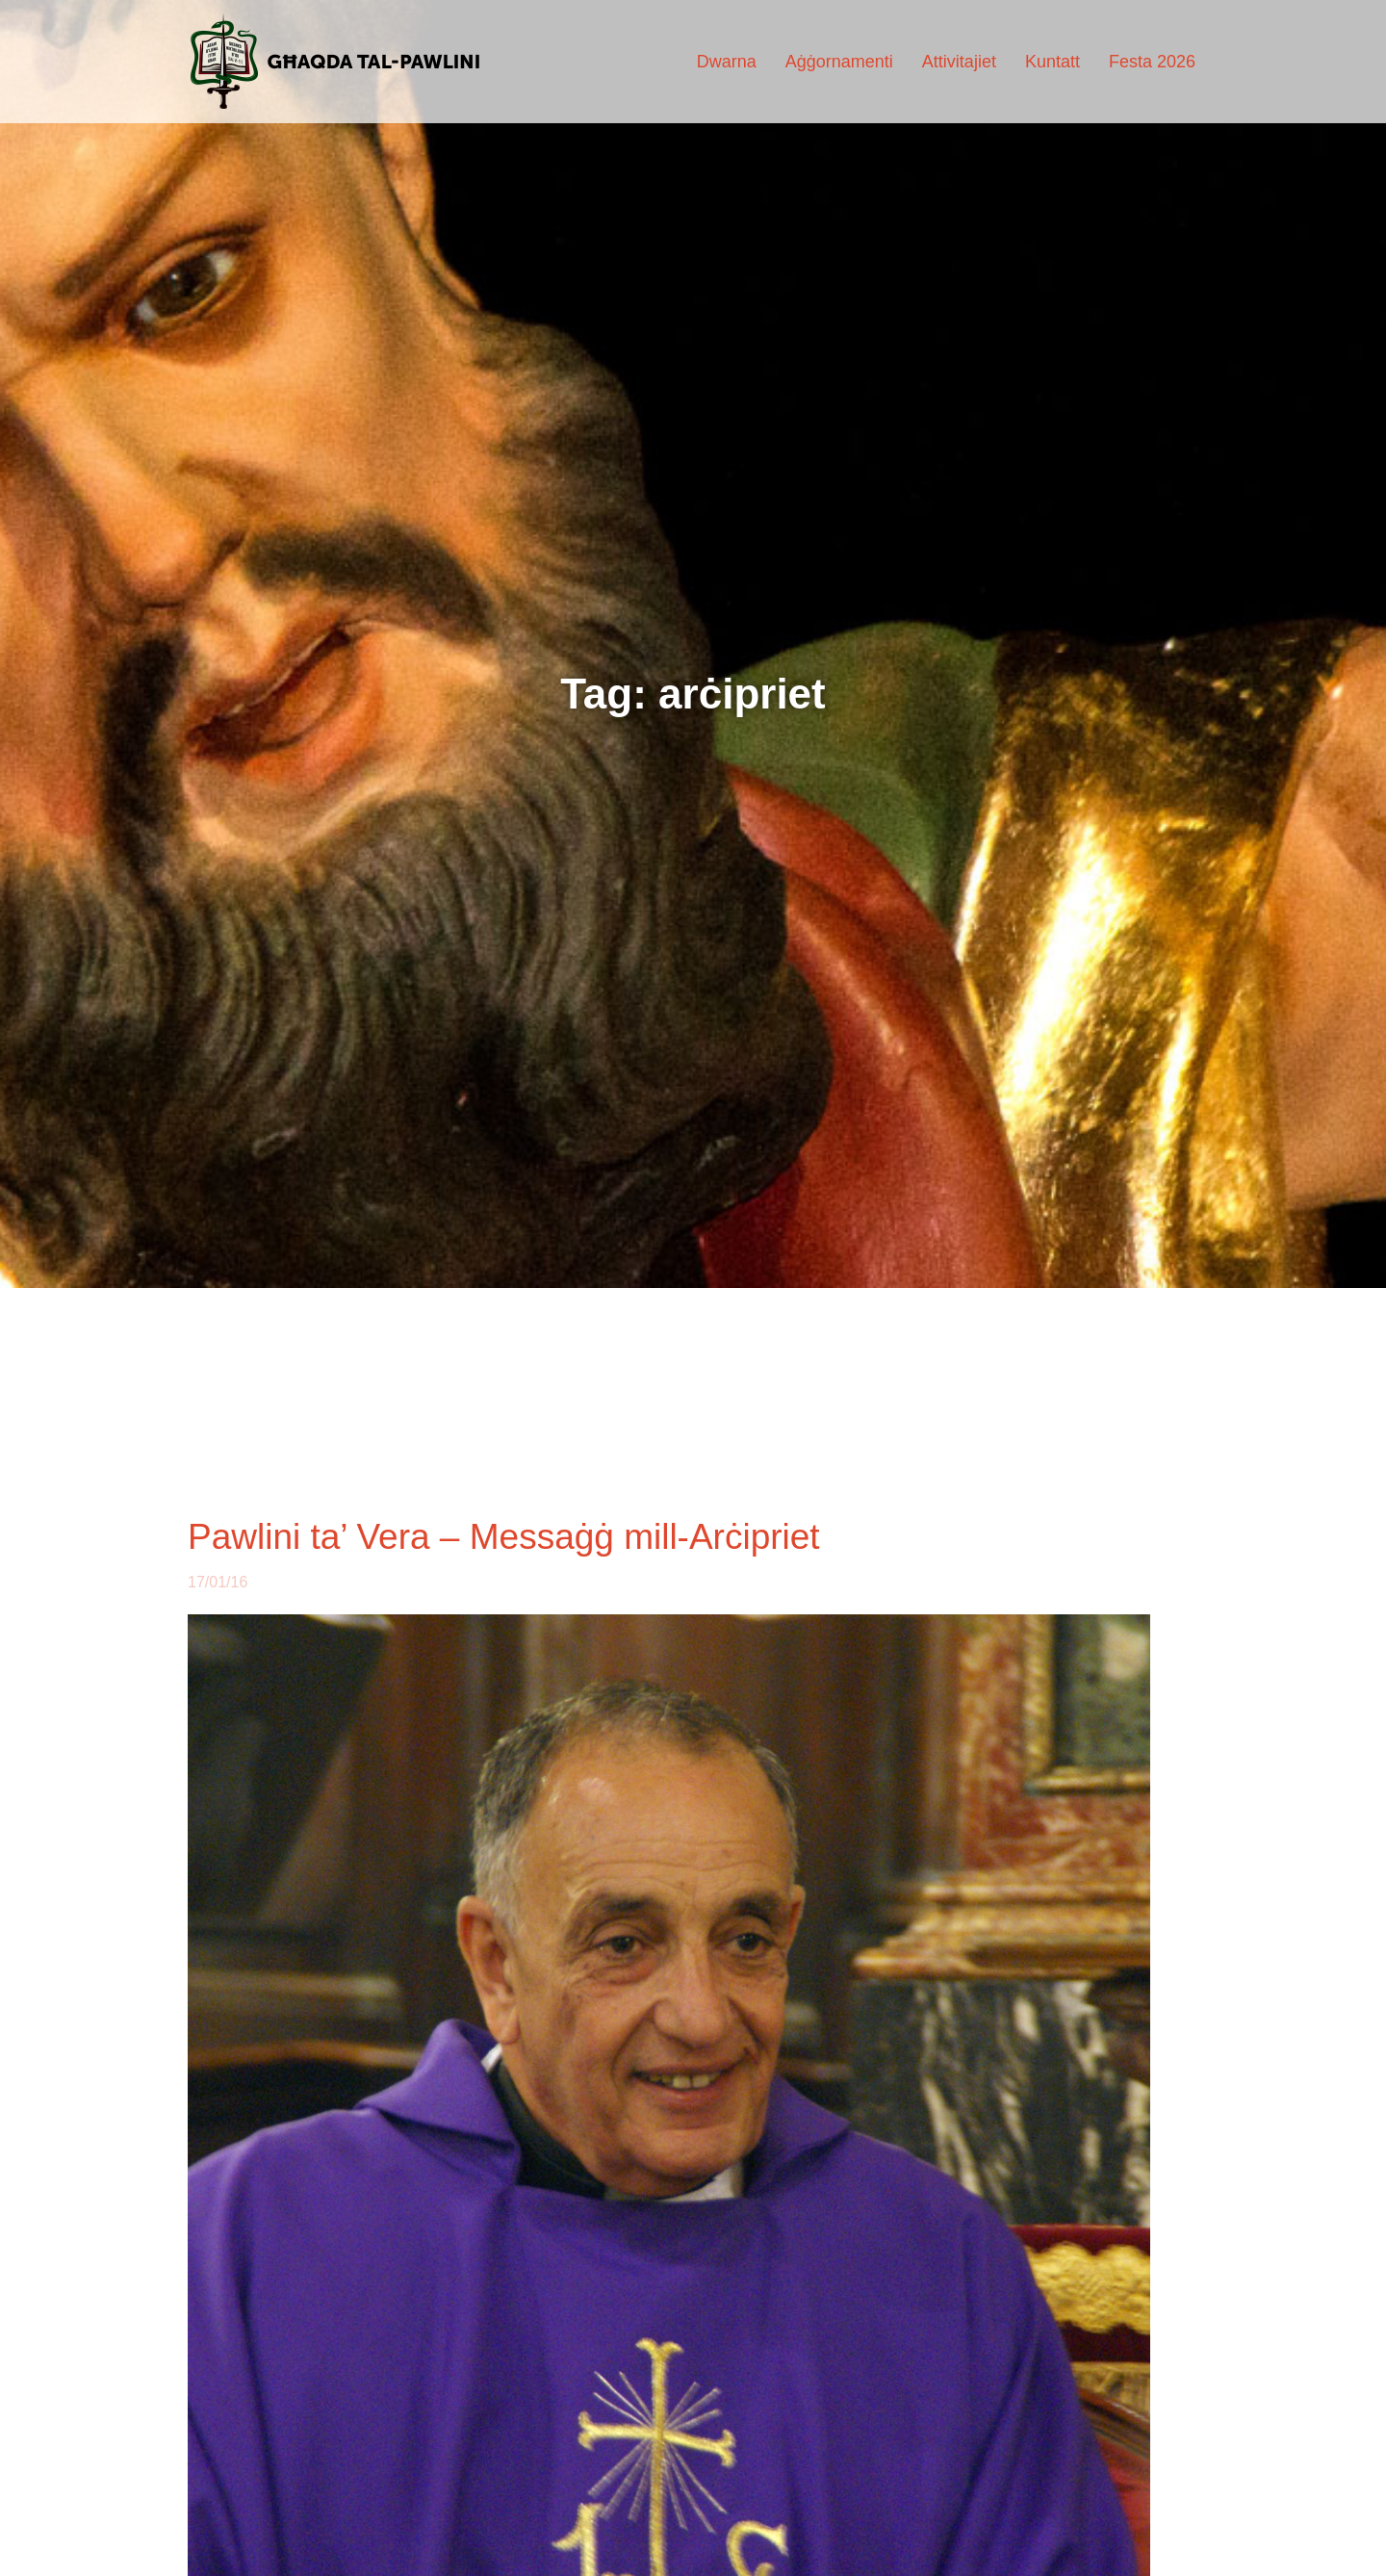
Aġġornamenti (839, 61)
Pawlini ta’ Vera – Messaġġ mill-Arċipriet (504, 1537)
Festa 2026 (1152, 61)
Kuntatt (1052, 61)
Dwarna (727, 61)
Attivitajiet (959, 61)
